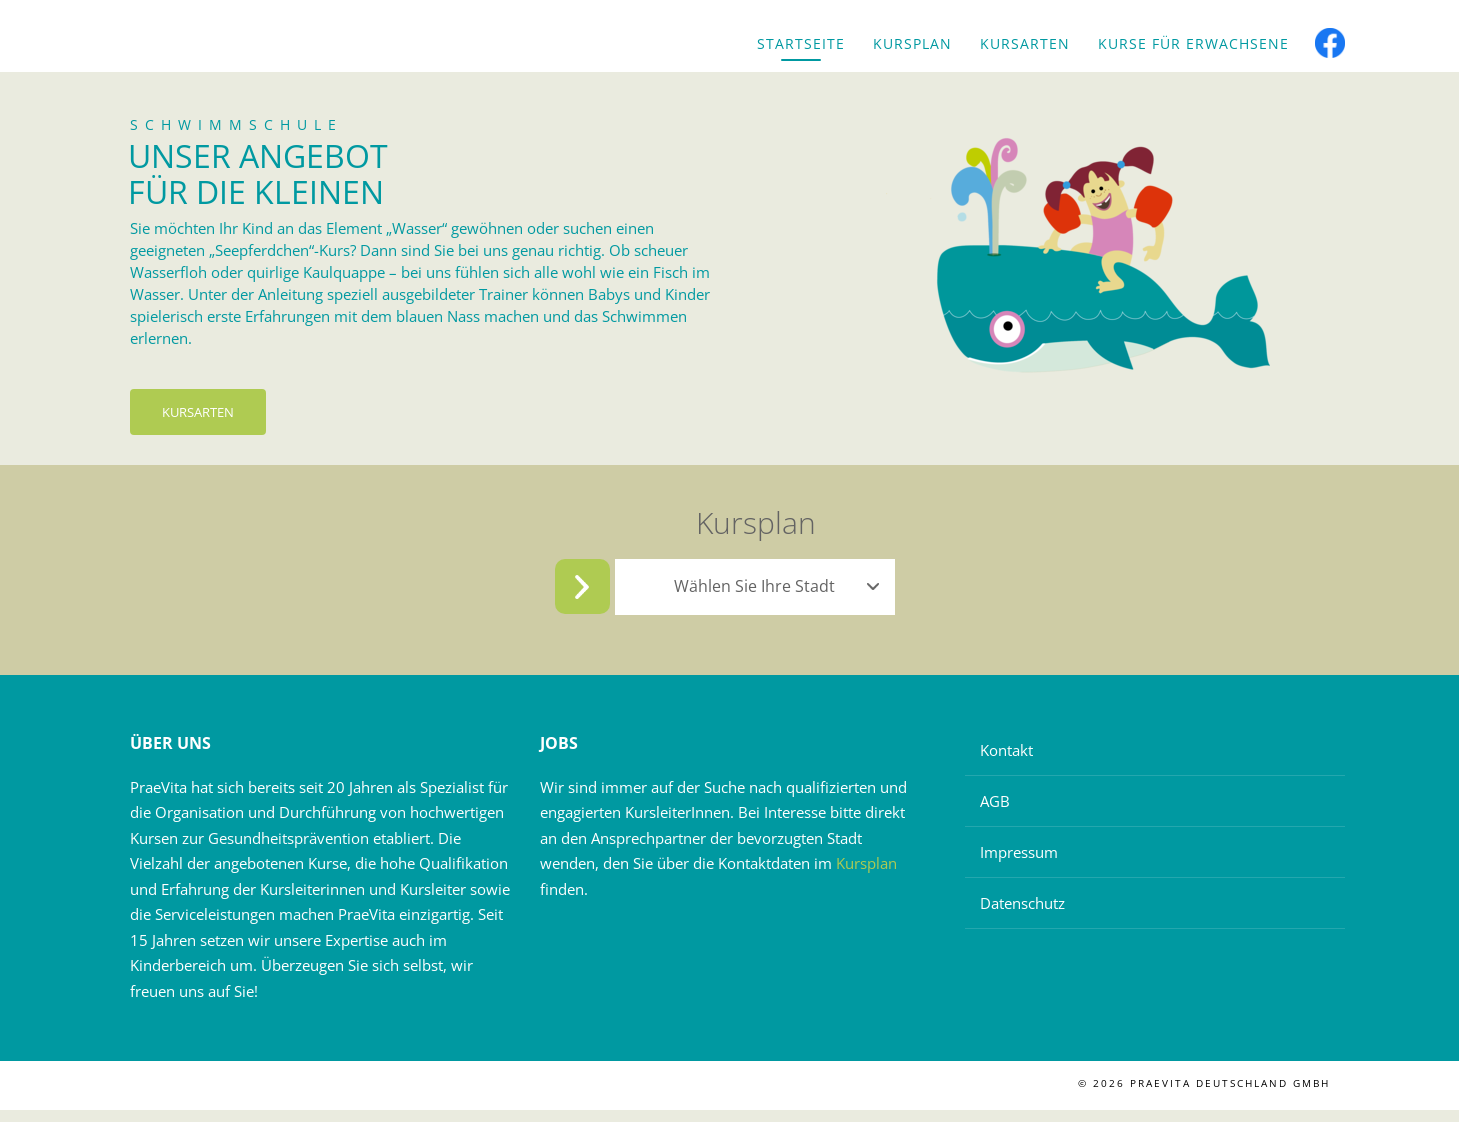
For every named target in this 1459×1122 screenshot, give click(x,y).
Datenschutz (1022, 915)
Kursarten (1025, 43)
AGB (995, 813)
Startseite (801, 43)
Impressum (1019, 864)
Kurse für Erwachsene (1193, 43)
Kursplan (912, 43)
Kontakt (1006, 762)
